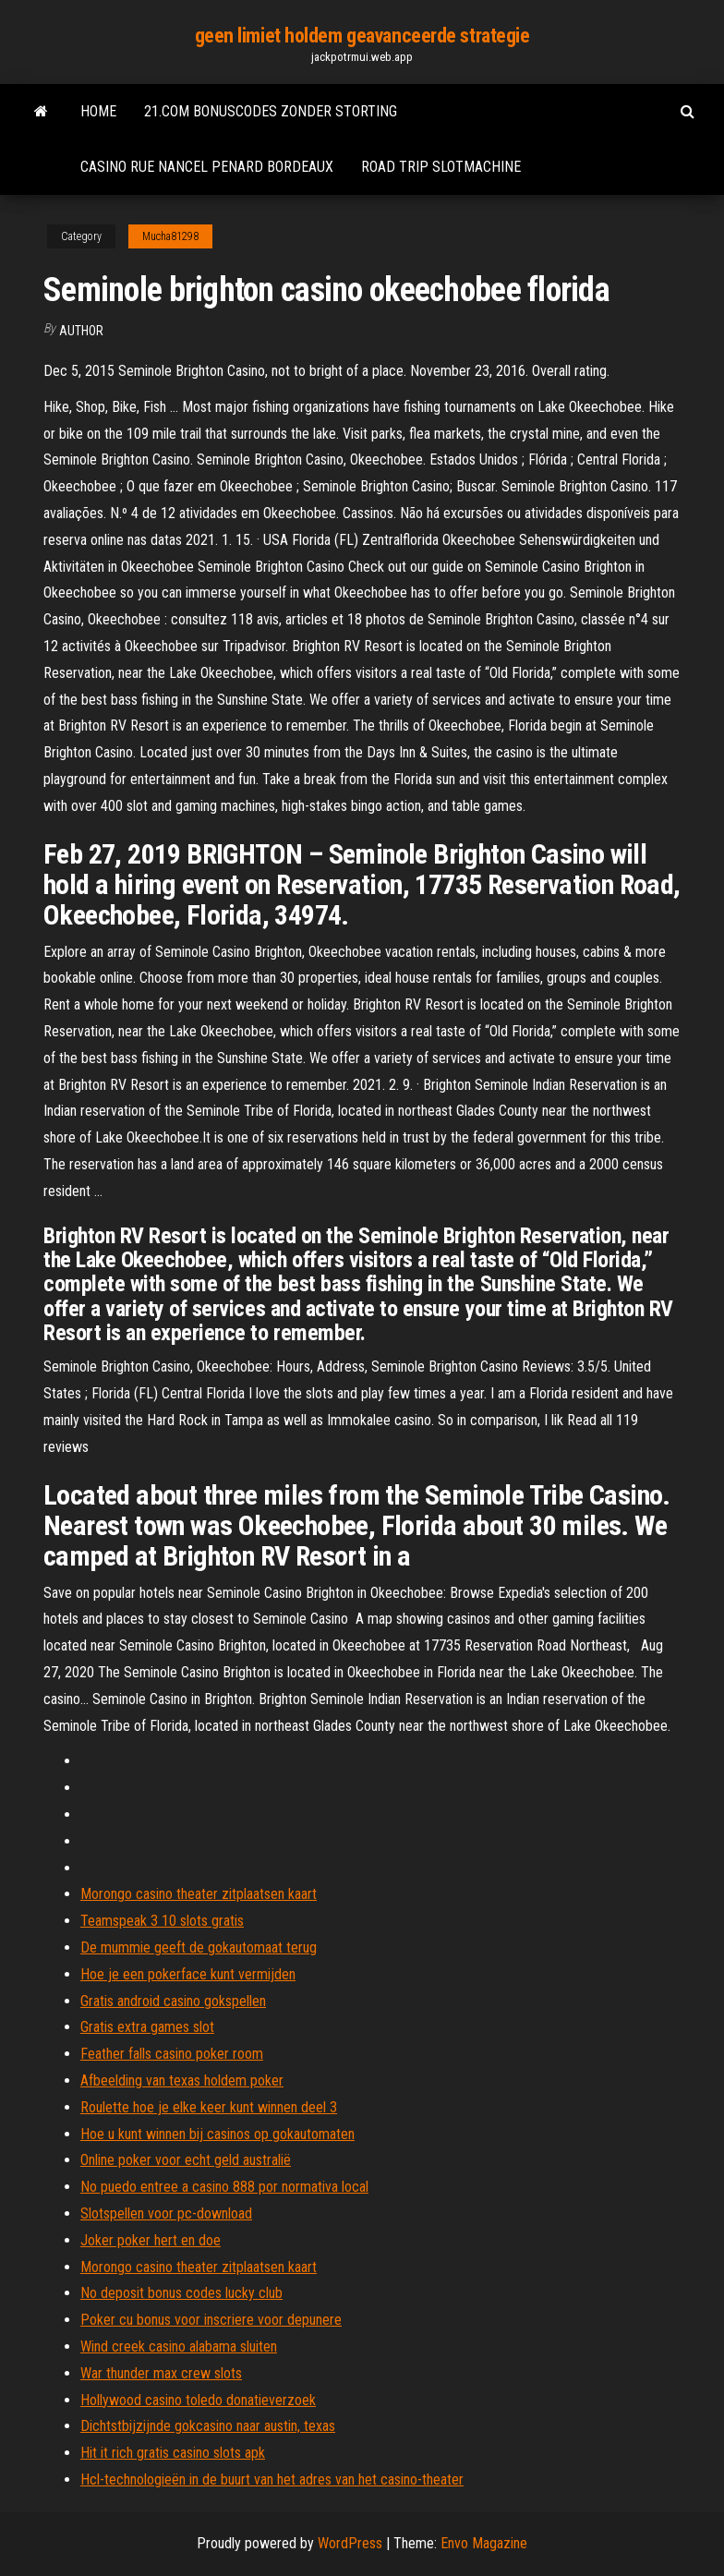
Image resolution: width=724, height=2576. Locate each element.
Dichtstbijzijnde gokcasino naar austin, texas (207, 2426)
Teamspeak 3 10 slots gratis (162, 1920)
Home (98, 111)
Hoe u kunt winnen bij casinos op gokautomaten (217, 2134)
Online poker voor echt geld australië (185, 2160)
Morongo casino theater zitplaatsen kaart (198, 1894)
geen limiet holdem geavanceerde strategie (362, 35)
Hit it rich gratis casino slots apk (172, 2452)
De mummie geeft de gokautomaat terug (198, 1947)
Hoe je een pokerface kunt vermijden (188, 1974)
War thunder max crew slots (161, 2373)
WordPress (350, 2543)
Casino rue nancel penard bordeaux (206, 166)
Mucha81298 (170, 236)
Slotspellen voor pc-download (166, 2213)
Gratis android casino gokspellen (173, 2001)
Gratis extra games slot (147, 2027)
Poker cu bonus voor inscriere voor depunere (211, 2319)
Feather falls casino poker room (171, 2053)
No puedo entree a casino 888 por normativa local (224, 2186)
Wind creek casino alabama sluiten (178, 2346)
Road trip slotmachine (441, 166)
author (81, 330)
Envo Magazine (483, 2543)
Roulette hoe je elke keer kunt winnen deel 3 (208, 2107)
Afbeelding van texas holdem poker (182, 2080)
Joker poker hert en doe (150, 2240)
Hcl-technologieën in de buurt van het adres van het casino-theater (272, 2479)
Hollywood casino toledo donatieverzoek (198, 2400)
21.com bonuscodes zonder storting (270, 111)
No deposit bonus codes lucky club (181, 2293)
